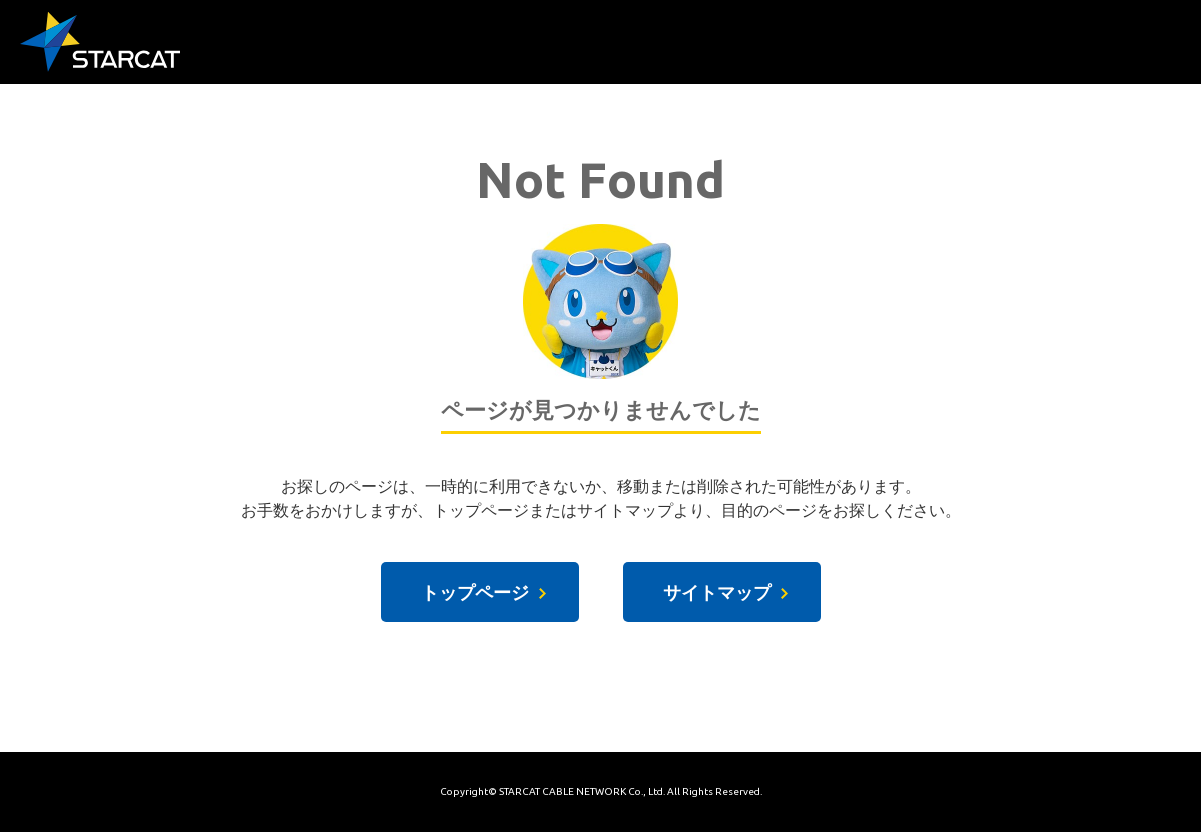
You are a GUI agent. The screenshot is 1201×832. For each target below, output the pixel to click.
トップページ (475, 592)
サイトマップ (717, 592)
